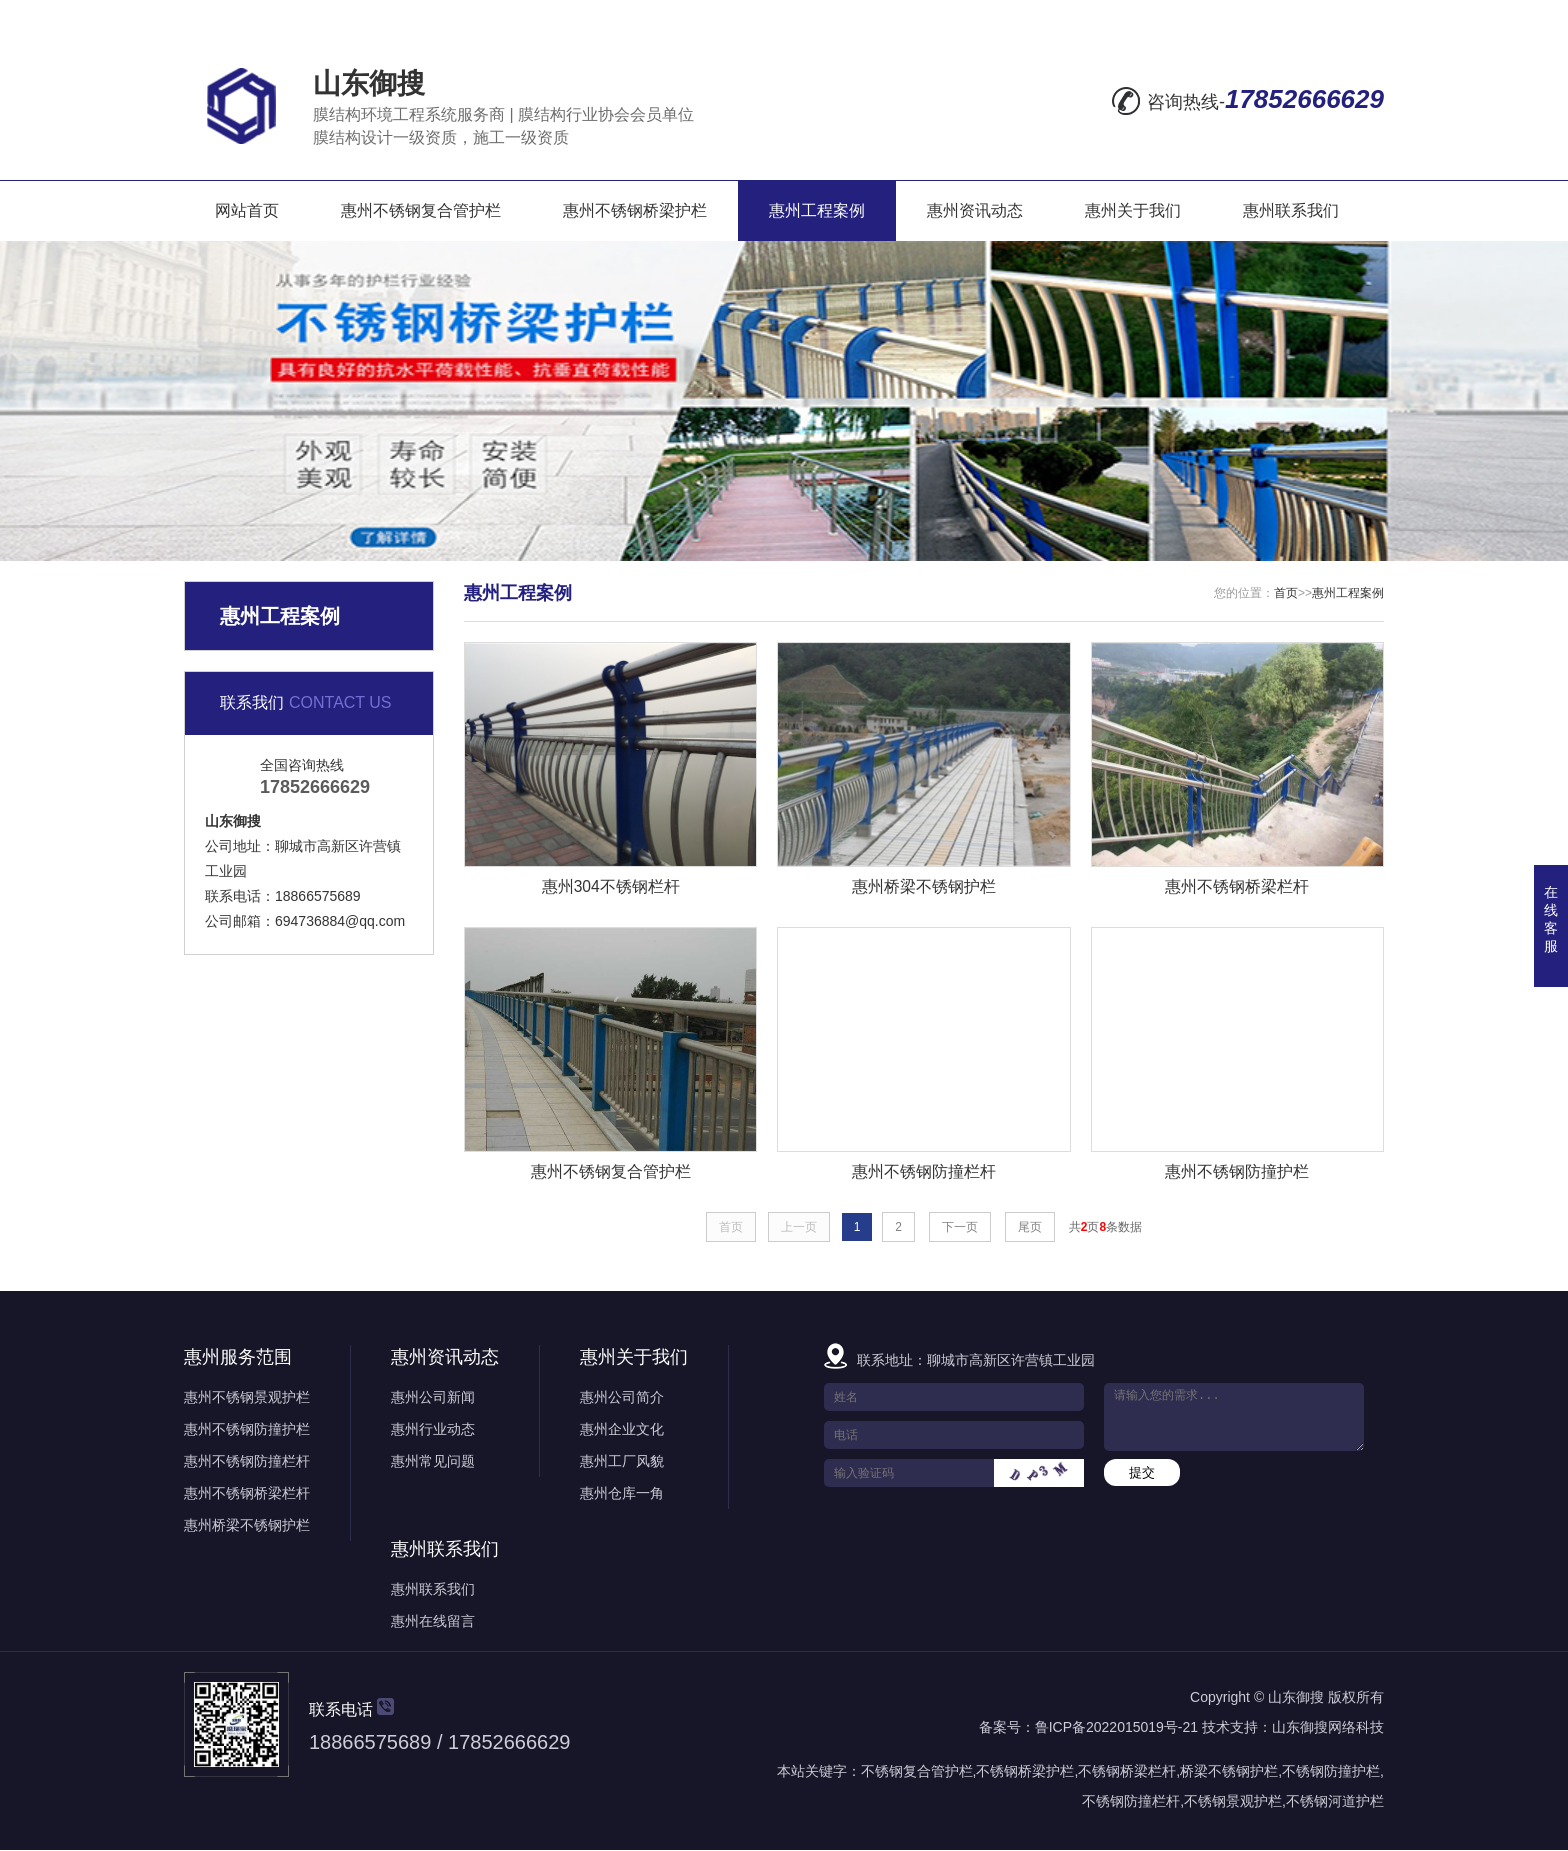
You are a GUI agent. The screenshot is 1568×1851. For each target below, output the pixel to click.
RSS (1311, 17)
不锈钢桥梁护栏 (1025, 1772)
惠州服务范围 (238, 1358)
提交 (1142, 1473)
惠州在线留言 (433, 1622)
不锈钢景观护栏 (1233, 1802)
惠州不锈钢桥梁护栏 (635, 210)
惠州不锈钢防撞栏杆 (247, 1462)
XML (1364, 17)
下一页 (960, 1228)
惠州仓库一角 (622, 1494)
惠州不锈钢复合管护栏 (421, 210)
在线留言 (1141, 17)
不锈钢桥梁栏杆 (1127, 1772)
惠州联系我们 (1291, 210)
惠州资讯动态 (975, 210)
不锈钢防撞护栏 (1331, 1772)
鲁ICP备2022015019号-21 (1116, 1728)
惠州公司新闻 (433, 1398)
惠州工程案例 (817, 210)
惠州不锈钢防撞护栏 (247, 1430)
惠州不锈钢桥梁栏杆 (247, 1494)
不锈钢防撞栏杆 (1131, 1802)
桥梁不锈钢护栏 (1229, 1772)
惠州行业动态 (433, 1430)
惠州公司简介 (622, 1398)
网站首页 (247, 210)
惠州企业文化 (622, 1430)
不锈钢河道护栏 (1335, 1802)
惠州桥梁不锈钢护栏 (247, 1526)
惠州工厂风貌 (622, 1462)
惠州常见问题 (433, 1462)
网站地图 (1233, 17)
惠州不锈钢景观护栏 (247, 1398)
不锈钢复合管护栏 (917, 1772)
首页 (1286, 593)
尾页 (1030, 1228)
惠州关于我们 (1133, 210)
